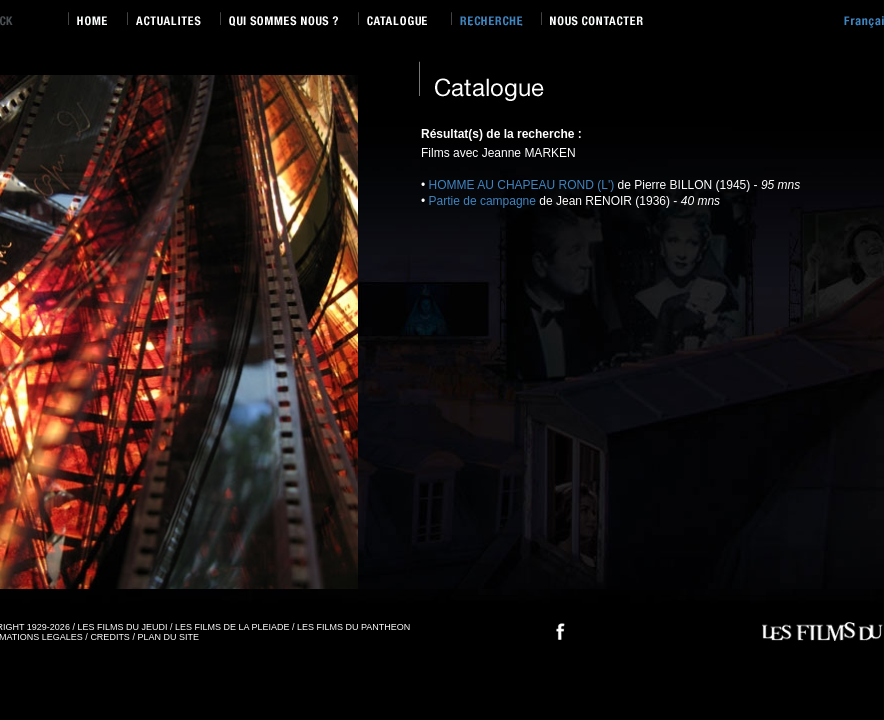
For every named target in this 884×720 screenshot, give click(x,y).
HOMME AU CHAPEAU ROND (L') (522, 185)
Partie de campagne (484, 201)
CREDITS (110, 637)
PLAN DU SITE (168, 637)
